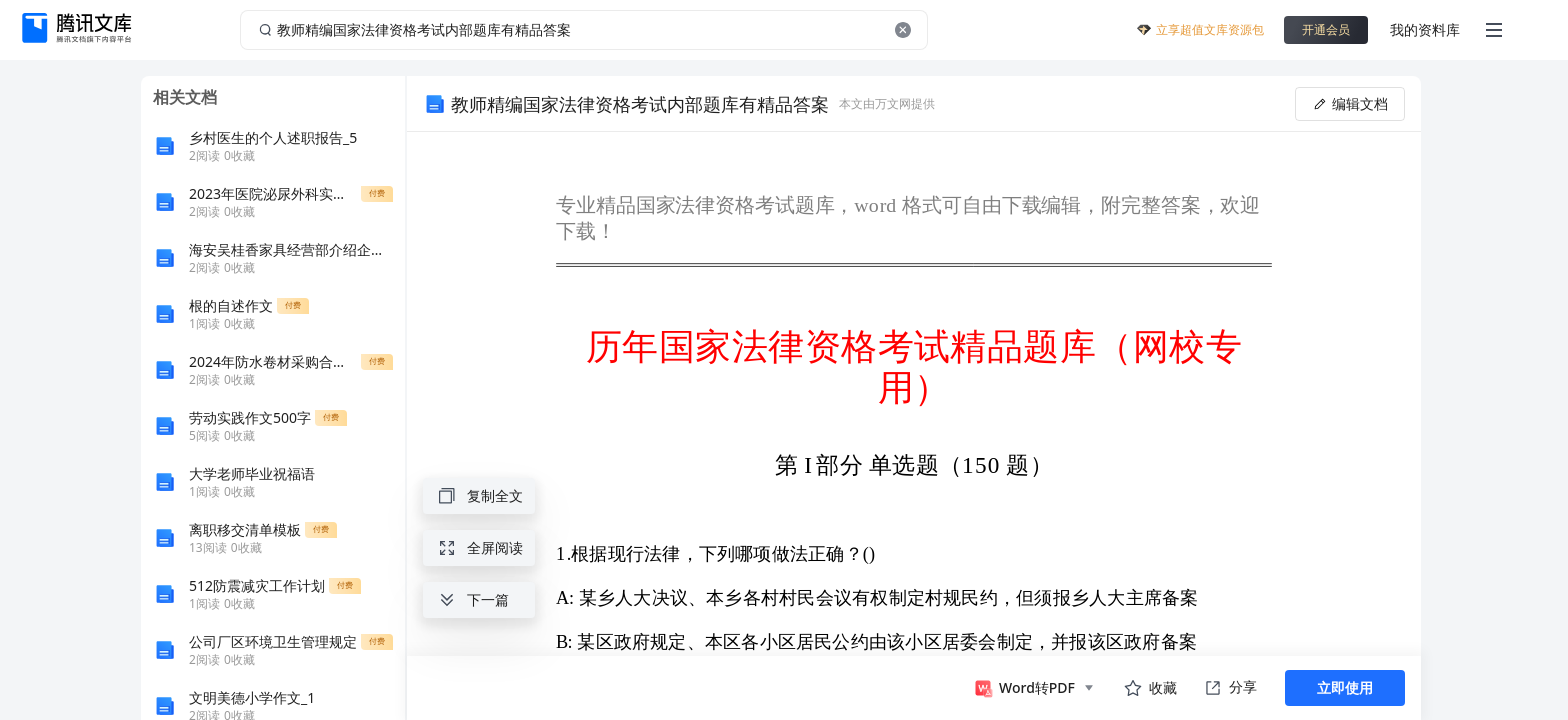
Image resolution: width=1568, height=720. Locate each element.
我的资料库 (1425, 29)
